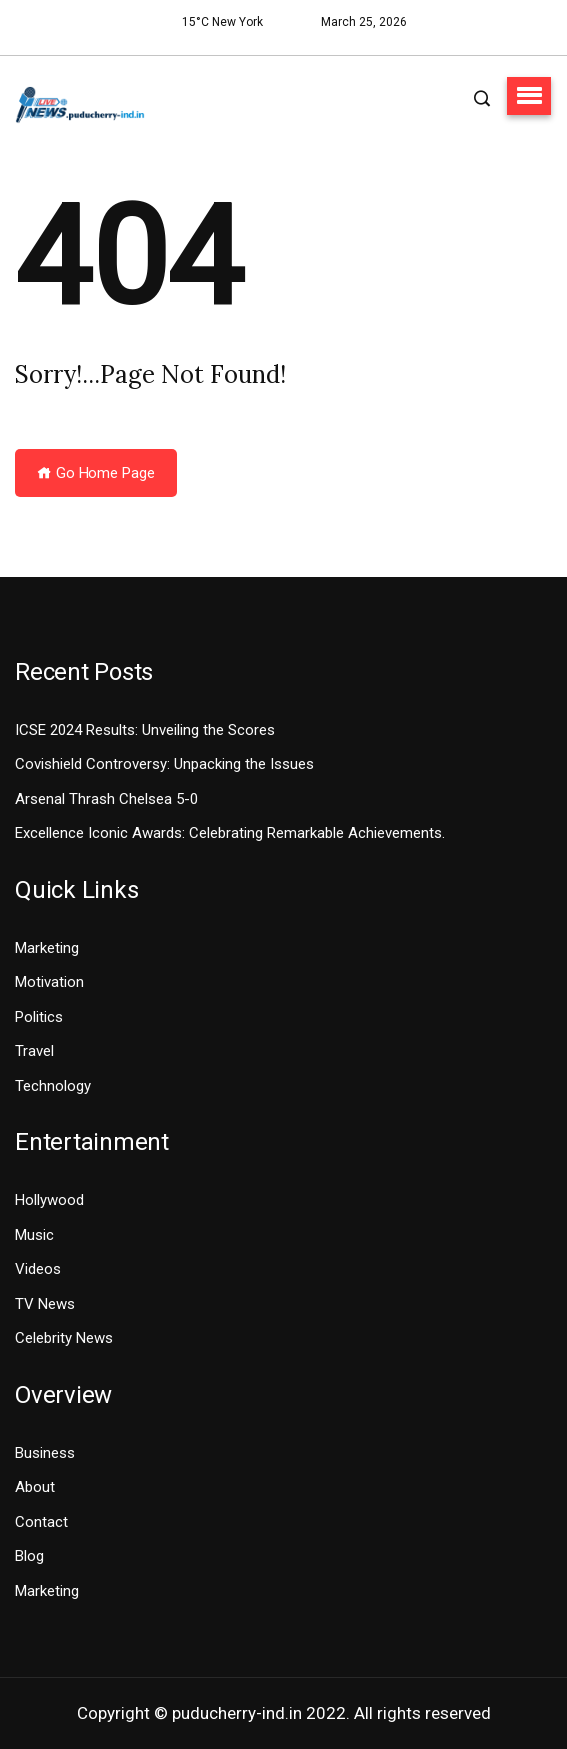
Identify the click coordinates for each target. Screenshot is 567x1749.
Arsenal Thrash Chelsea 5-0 (106, 799)
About (35, 1487)
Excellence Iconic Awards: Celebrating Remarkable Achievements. (230, 833)
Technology (53, 1086)
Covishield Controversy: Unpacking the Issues (164, 764)
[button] (529, 96)
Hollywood (49, 1200)
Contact (41, 1522)
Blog (29, 1556)
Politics (39, 1017)
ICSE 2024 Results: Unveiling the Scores (145, 730)
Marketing (47, 948)
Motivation (49, 982)
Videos (38, 1269)
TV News (45, 1304)
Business (45, 1453)
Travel (34, 1051)
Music (34, 1235)
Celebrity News (64, 1338)
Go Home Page (96, 473)
